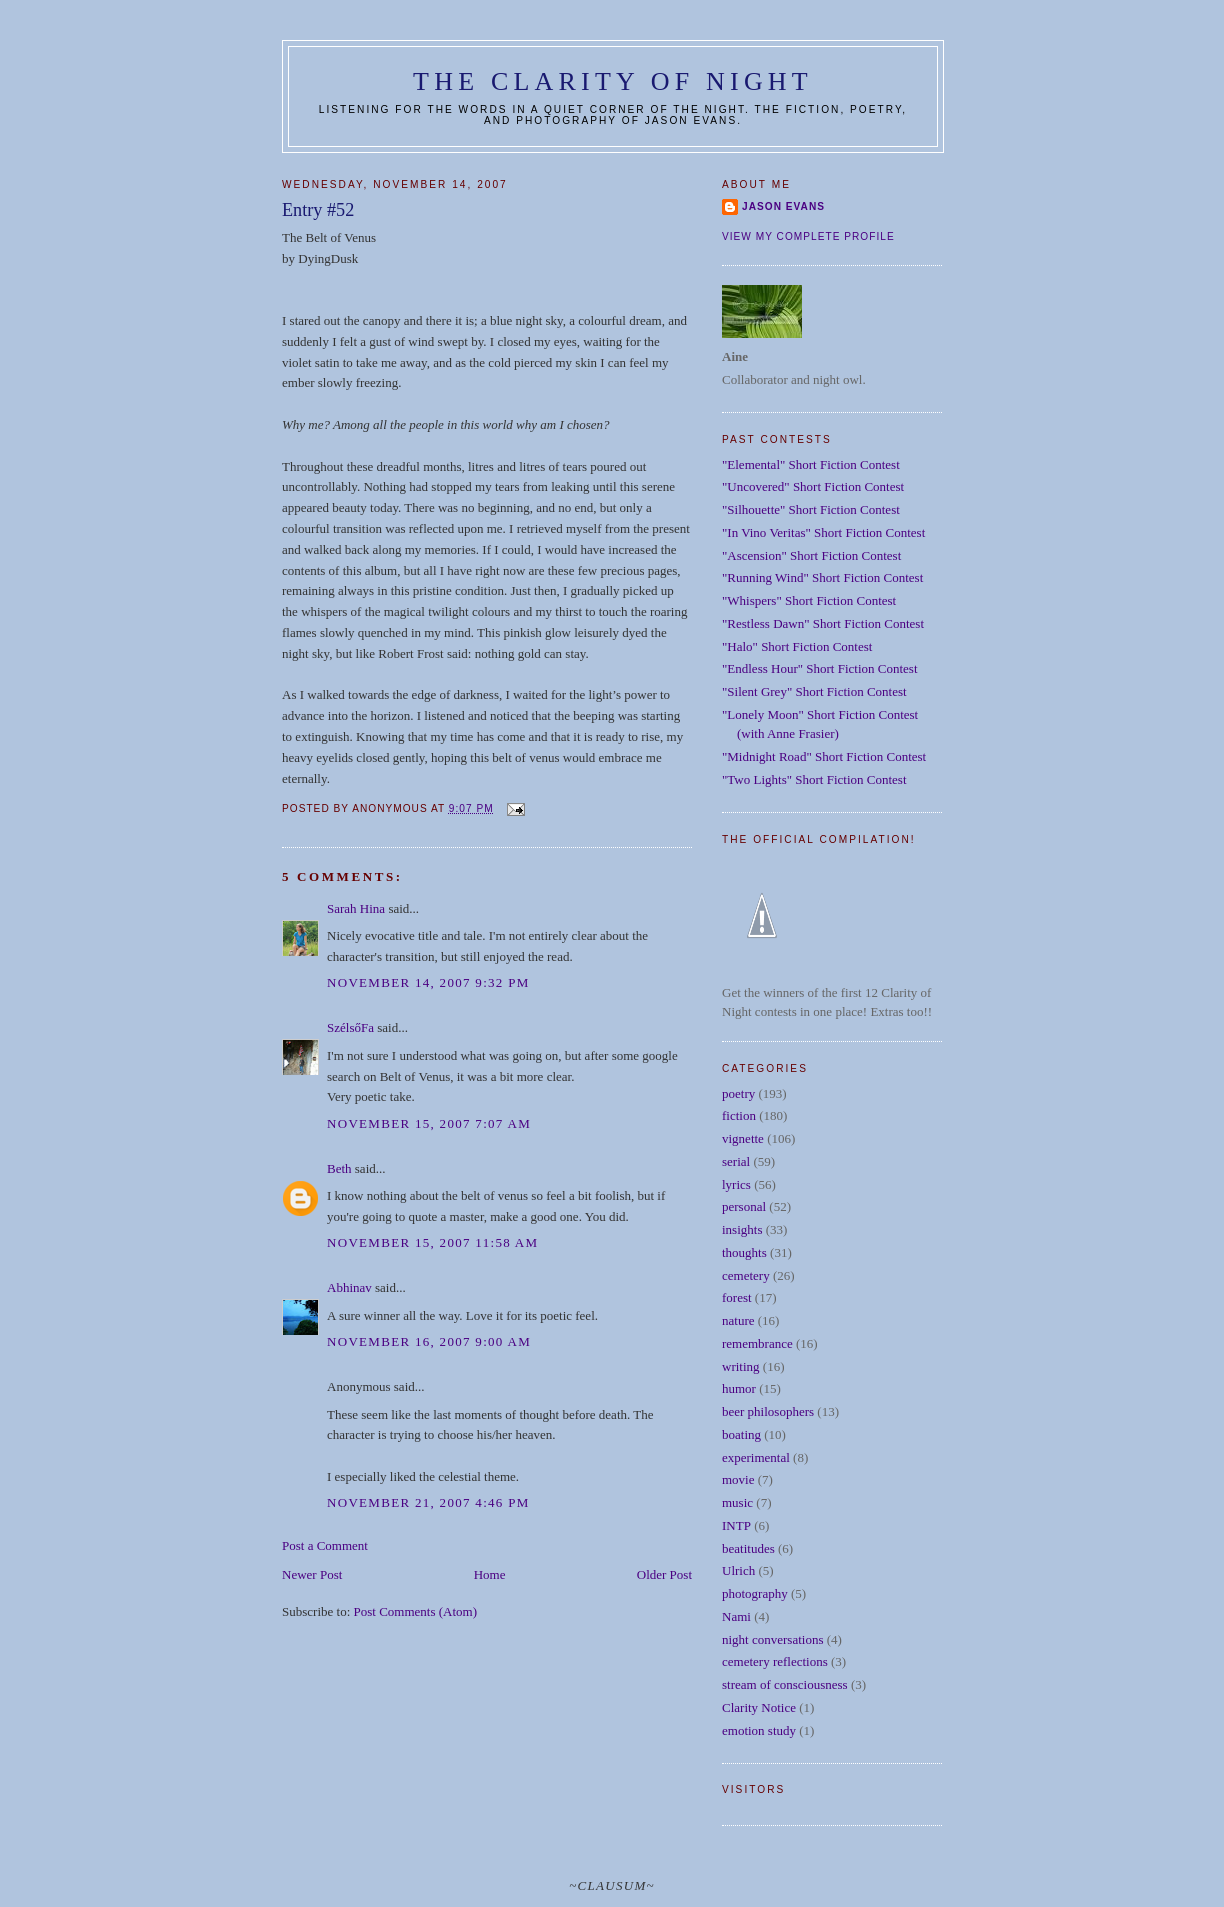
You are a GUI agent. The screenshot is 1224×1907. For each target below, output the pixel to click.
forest (737, 1297)
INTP (736, 1525)
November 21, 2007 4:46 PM (428, 1502)
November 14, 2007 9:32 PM (428, 982)
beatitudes (748, 1548)
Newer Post (312, 1574)
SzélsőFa (350, 1027)
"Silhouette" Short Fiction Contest (811, 509)
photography (755, 1593)
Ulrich (738, 1570)
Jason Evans (783, 206)
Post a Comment (325, 1545)
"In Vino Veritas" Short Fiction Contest (823, 532)
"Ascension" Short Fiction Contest (811, 555)
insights (742, 1229)
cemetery (746, 1275)
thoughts (744, 1252)
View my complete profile (808, 236)
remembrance (757, 1343)
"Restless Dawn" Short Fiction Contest (823, 623)
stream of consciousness (785, 1684)
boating (741, 1434)
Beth (339, 1168)
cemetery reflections (775, 1661)
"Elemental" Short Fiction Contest (811, 464)
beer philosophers (768, 1411)
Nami (736, 1616)
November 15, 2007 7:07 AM (429, 1123)
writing (741, 1366)
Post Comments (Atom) (416, 1611)
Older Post (664, 1574)
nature (738, 1320)
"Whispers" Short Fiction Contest (809, 600)
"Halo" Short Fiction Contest (797, 646)
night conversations (772, 1639)
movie (738, 1479)
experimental (756, 1457)
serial (736, 1161)
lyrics (736, 1184)
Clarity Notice (759, 1707)
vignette (743, 1138)
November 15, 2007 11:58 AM (432, 1242)
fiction (739, 1115)
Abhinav (349, 1287)
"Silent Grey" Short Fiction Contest (814, 691)
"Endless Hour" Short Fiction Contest (820, 668)
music (737, 1502)
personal (744, 1206)
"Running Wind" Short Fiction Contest (822, 577)
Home (490, 1574)
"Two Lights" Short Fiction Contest (814, 779)
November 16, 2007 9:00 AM (429, 1341)
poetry (738, 1093)
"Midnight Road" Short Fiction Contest (824, 756)
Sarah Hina (356, 908)
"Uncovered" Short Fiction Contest (813, 486)
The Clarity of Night (613, 81)
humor (739, 1388)
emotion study (759, 1730)
